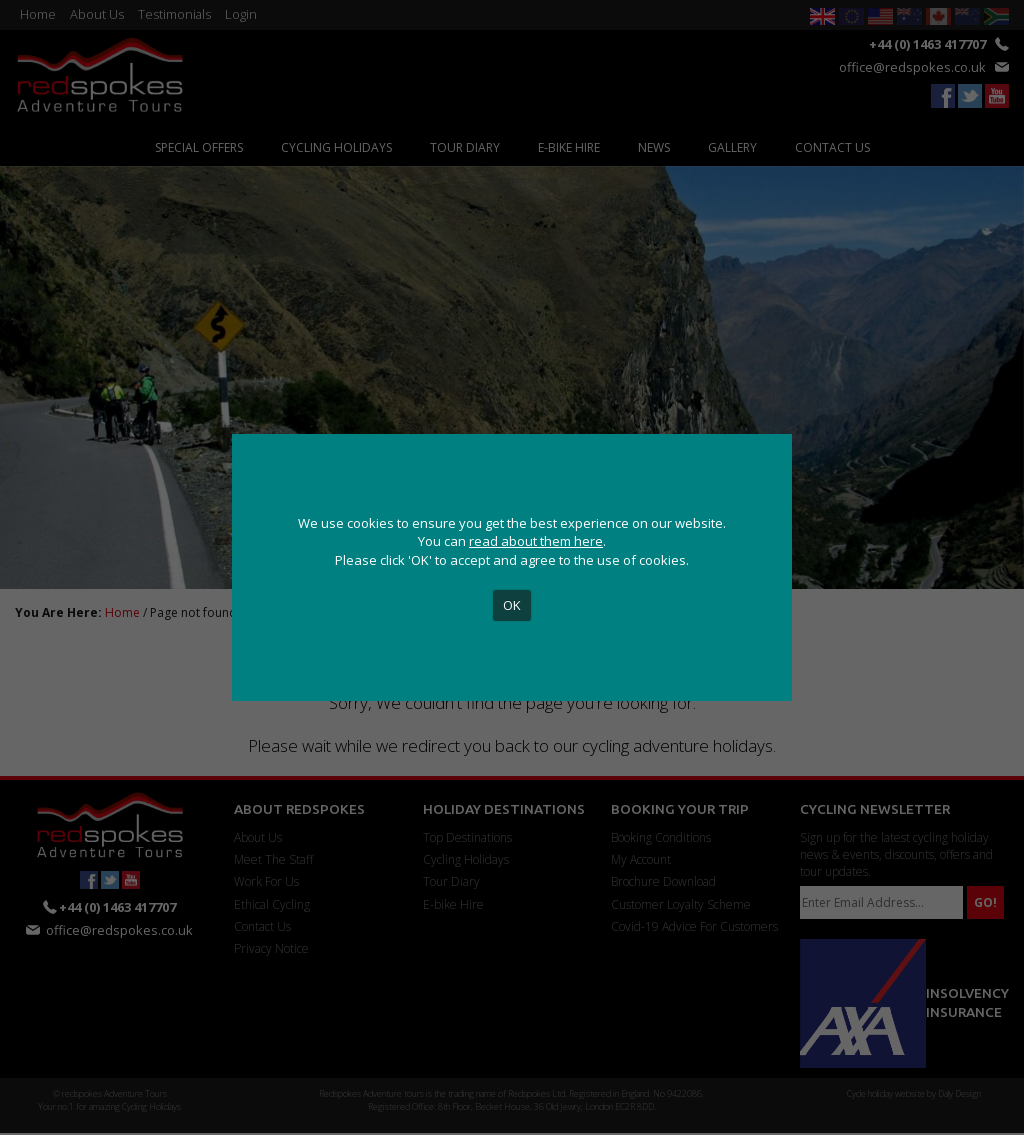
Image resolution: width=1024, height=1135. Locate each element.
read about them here (536, 541)
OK (512, 605)
